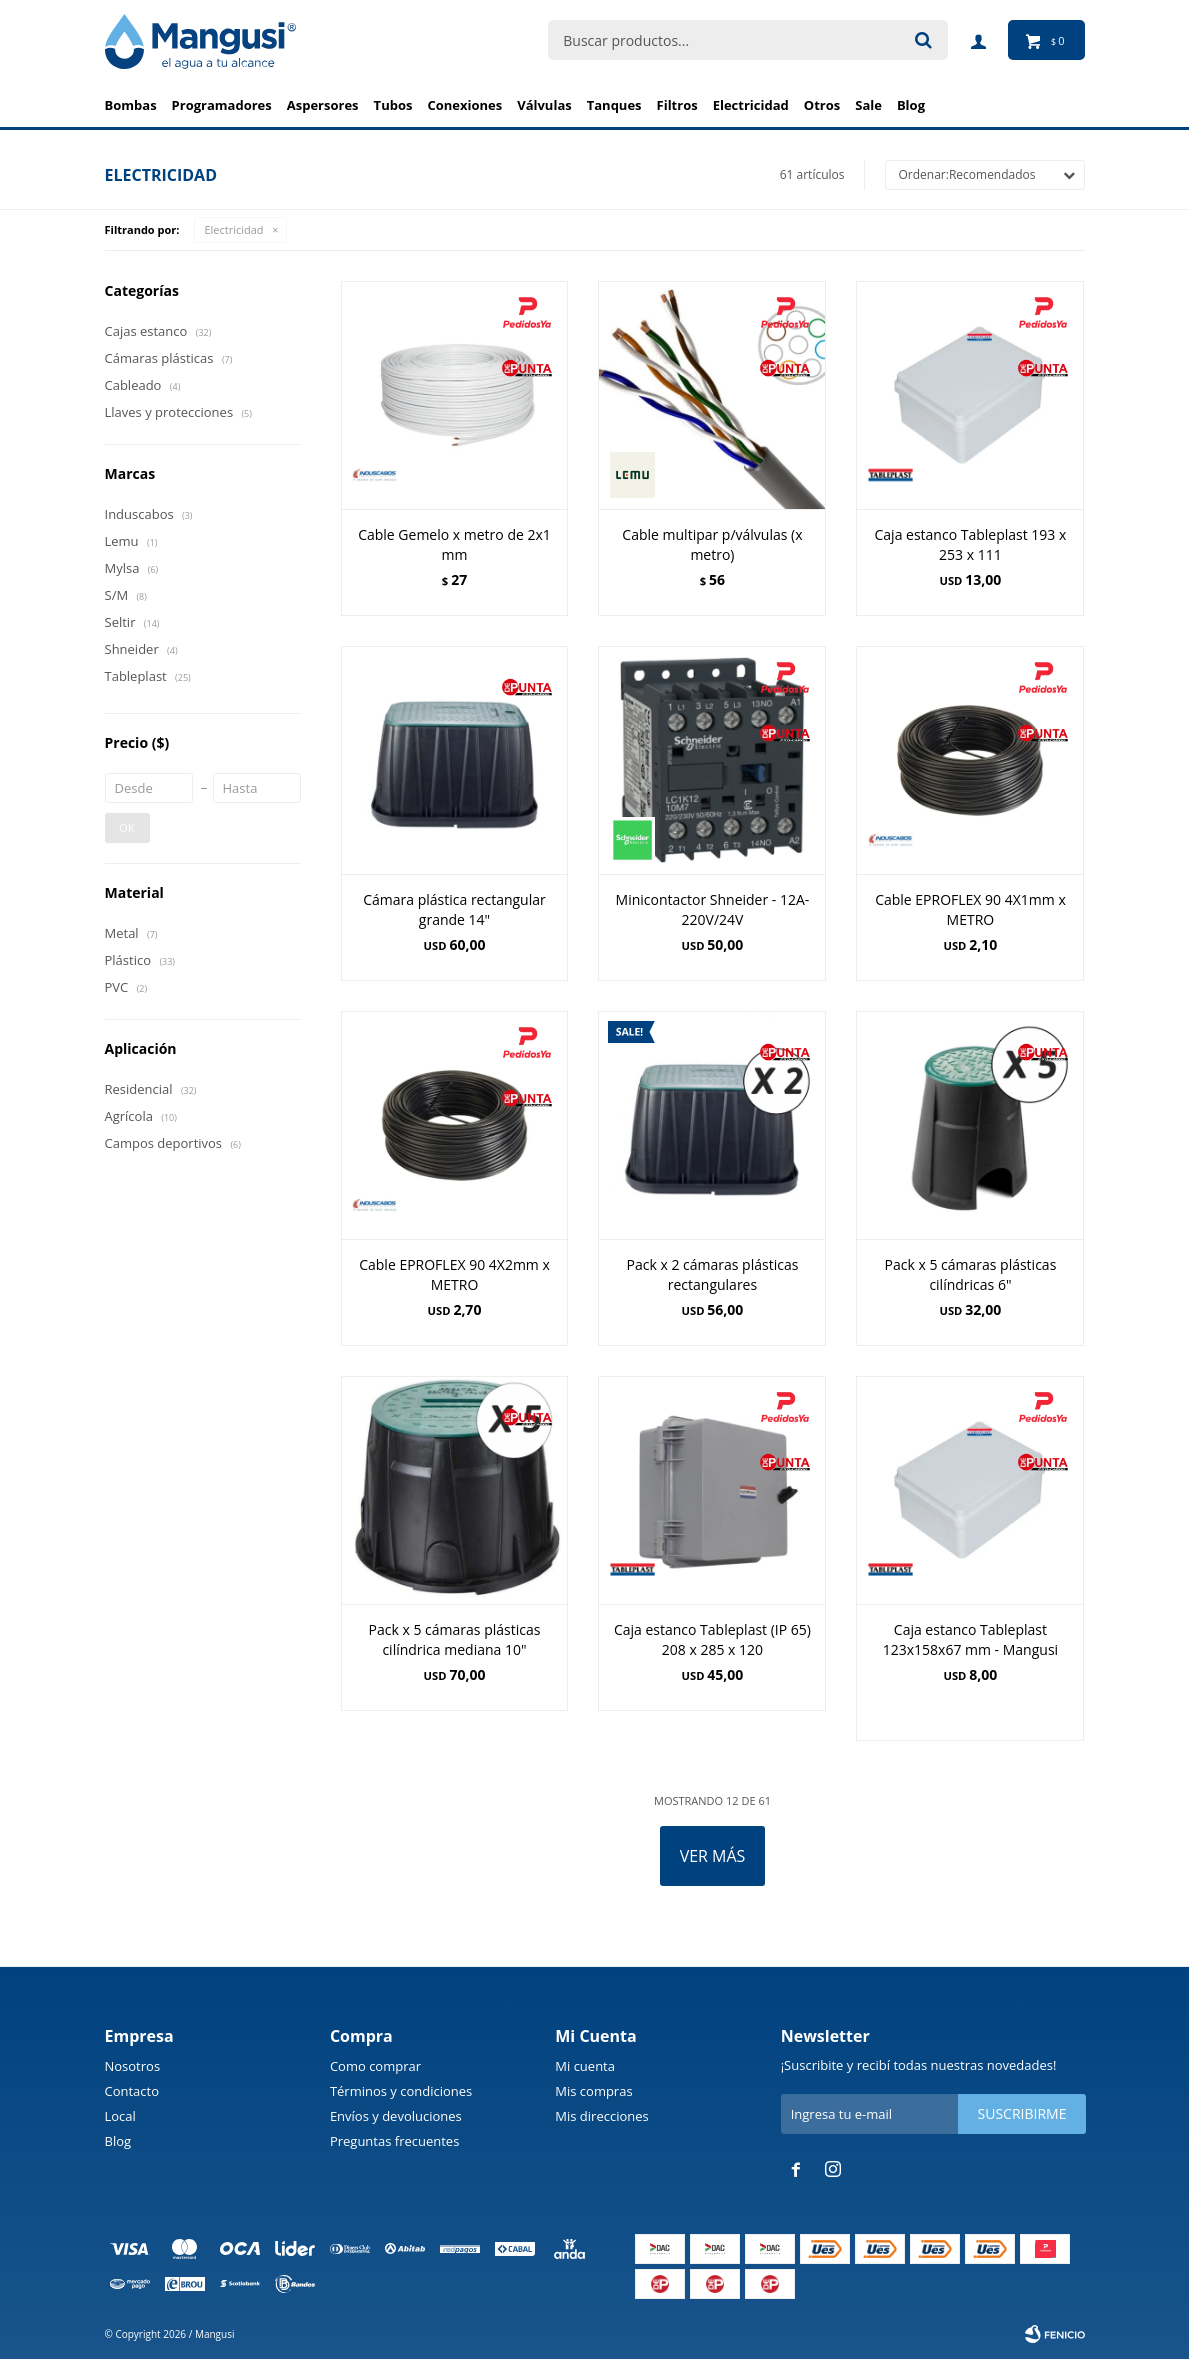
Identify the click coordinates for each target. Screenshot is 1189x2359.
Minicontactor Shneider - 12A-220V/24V (713, 909)
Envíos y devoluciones (396, 2116)
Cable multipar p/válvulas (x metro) (712, 544)
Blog (118, 2141)
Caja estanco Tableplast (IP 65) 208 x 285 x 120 (712, 1639)
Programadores (222, 105)
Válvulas (544, 105)
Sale (868, 105)
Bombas (131, 105)
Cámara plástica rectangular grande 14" (454, 909)
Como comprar (375, 2066)
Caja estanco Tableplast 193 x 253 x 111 (971, 544)
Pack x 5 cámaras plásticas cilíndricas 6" (971, 1274)
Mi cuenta (585, 2066)
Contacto (132, 2091)
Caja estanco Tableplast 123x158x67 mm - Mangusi (970, 1639)
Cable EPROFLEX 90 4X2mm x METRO (454, 1274)
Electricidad (751, 105)
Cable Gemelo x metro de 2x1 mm (454, 544)
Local (120, 2116)
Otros (822, 105)
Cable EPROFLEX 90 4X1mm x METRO (970, 909)
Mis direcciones (601, 2116)
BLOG (911, 105)
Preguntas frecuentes (394, 2141)
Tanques (614, 105)
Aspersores (323, 105)
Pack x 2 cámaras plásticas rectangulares (713, 1274)
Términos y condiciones (401, 2091)
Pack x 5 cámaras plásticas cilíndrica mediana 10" (455, 1639)
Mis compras (593, 2091)
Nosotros (133, 2066)
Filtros (677, 105)
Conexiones (464, 105)
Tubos (393, 105)
